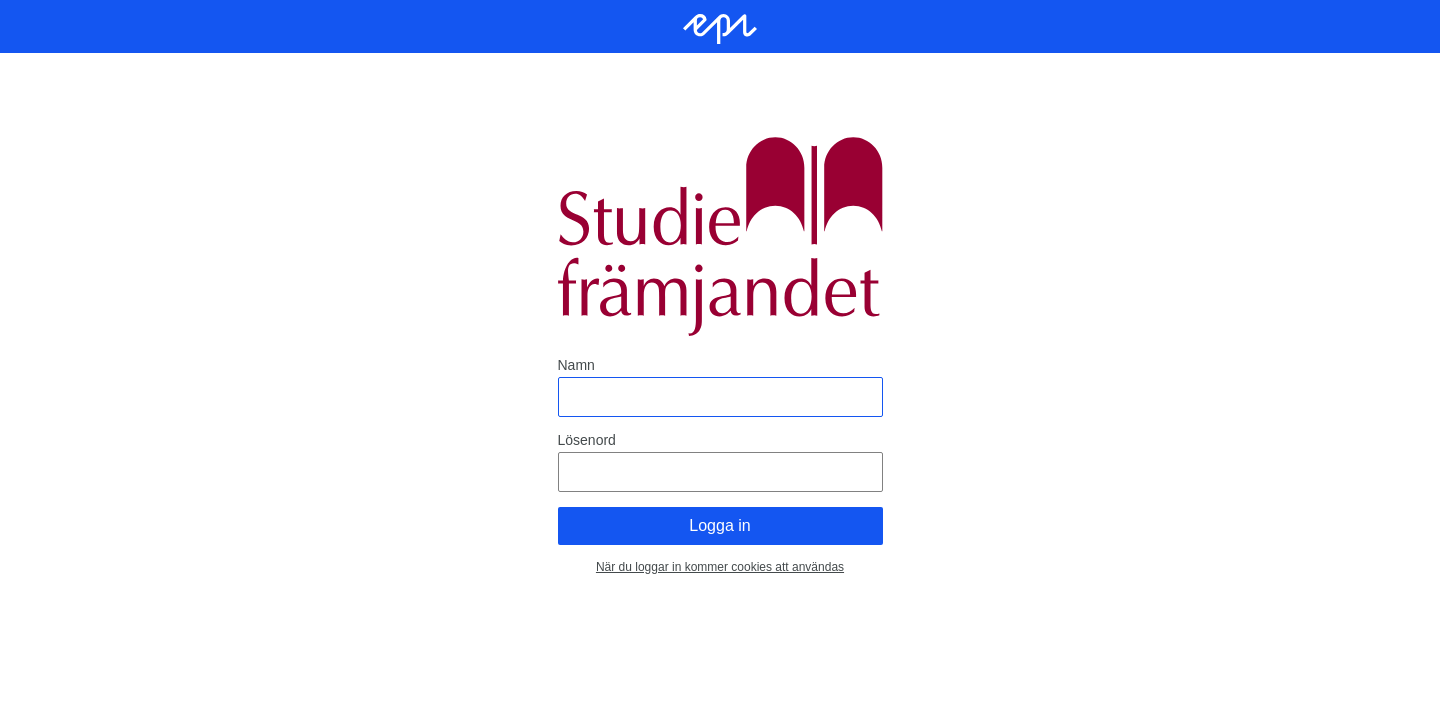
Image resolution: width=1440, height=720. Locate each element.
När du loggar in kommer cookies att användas (720, 567)
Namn (576, 365)
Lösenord (587, 440)
